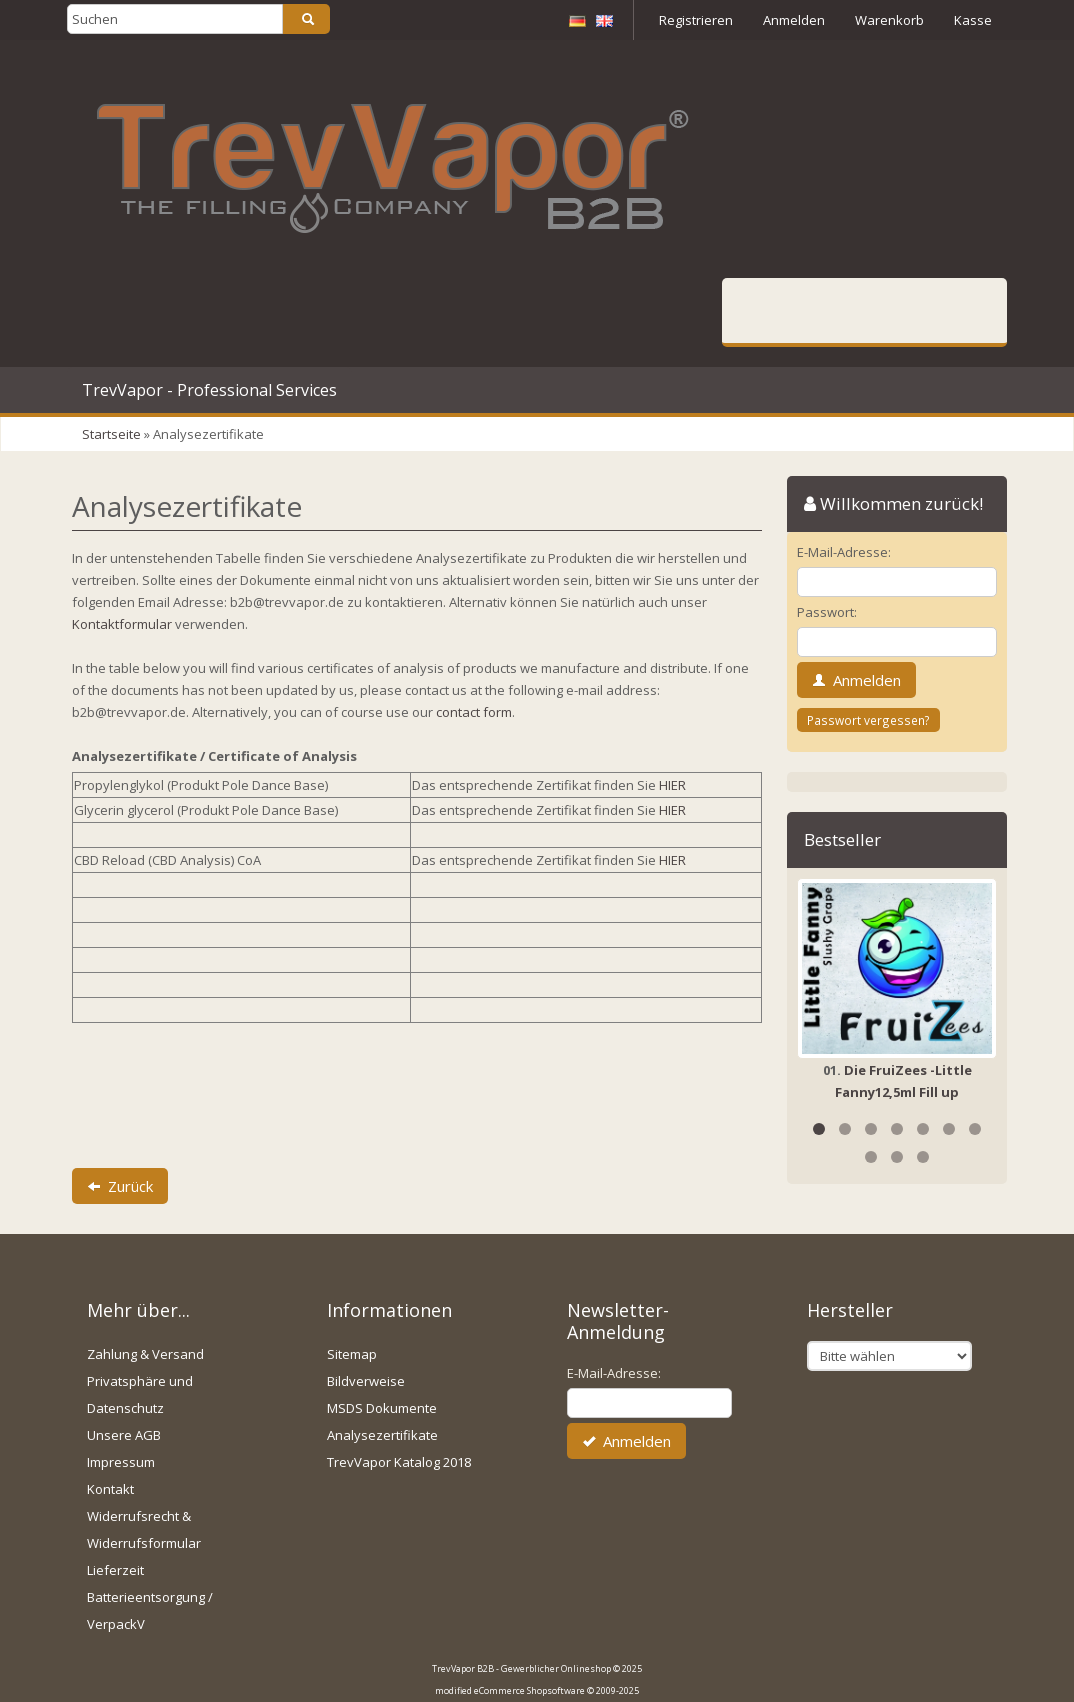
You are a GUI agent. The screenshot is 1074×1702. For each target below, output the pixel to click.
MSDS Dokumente (382, 1408)
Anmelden (794, 20)
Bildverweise (366, 1381)
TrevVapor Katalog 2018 (399, 1462)
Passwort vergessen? (868, 720)
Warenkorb (889, 20)
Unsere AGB (124, 1435)
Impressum (121, 1462)
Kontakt (110, 1489)
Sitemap (352, 1354)
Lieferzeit (115, 1570)
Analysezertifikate (382, 1435)
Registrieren (696, 20)
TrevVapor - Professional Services (209, 390)
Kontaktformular (122, 624)
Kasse (973, 20)
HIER (672, 785)
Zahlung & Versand (145, 1354)
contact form (474, 712)
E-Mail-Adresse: (844, 552)
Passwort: (827, 612)
